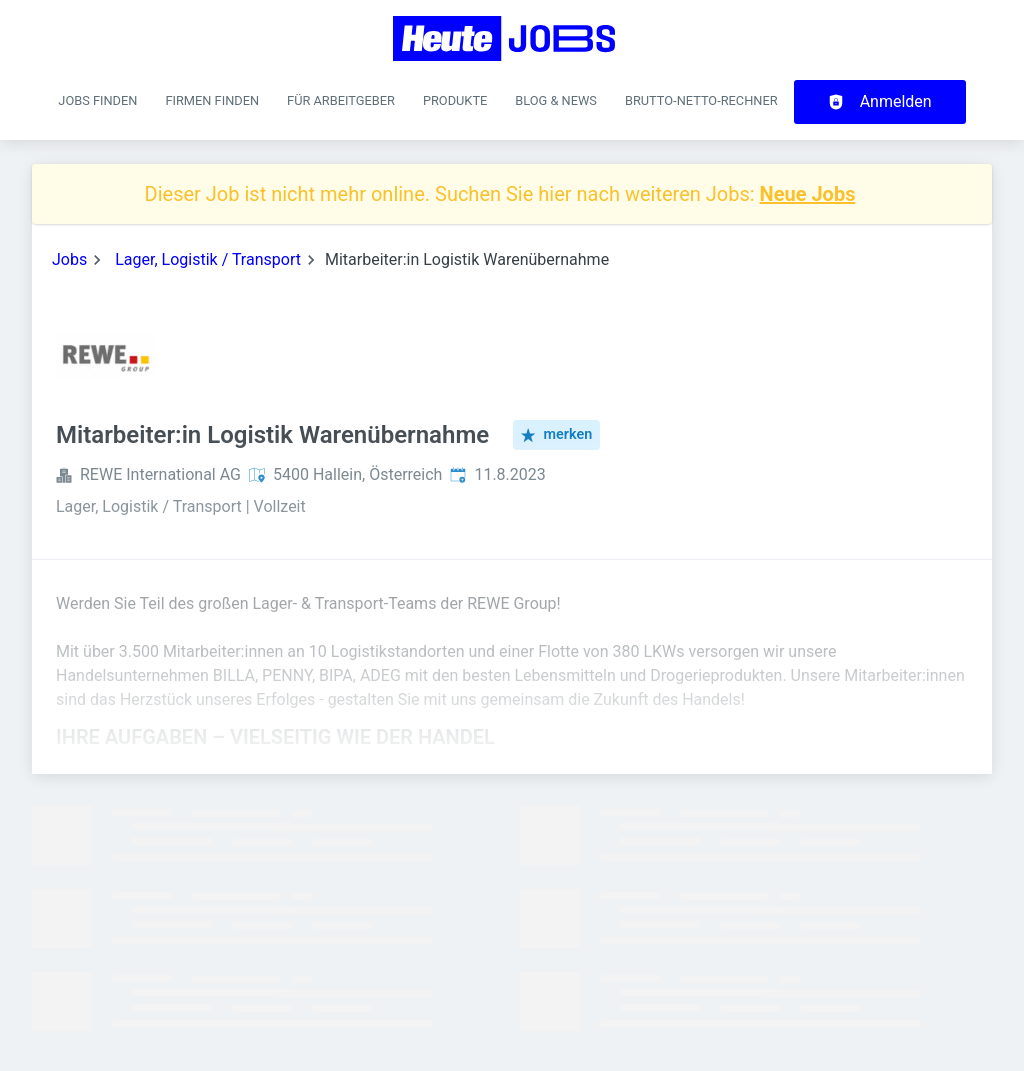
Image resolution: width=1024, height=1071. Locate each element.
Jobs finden (97, 100)
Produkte (455, 100)
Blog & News (556, 100)
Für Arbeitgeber (341, 100)
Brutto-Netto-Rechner (701, 100)
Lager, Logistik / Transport (208, 259)
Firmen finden (212, 100)
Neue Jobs (808, 194)
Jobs (69, 259)
